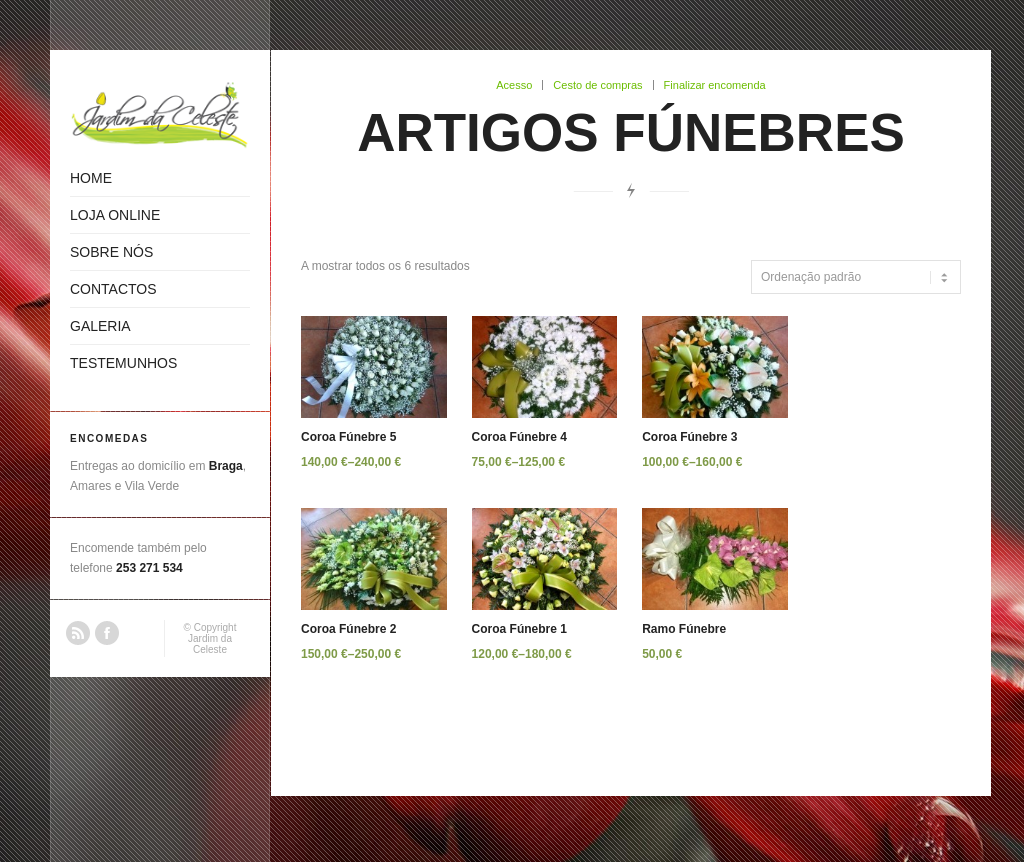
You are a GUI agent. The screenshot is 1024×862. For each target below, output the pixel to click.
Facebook (107, 633)
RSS (78, 633)
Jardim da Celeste (210, 644)
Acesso (514, 85)
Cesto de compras (597, 85)
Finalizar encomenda (715, 85)
